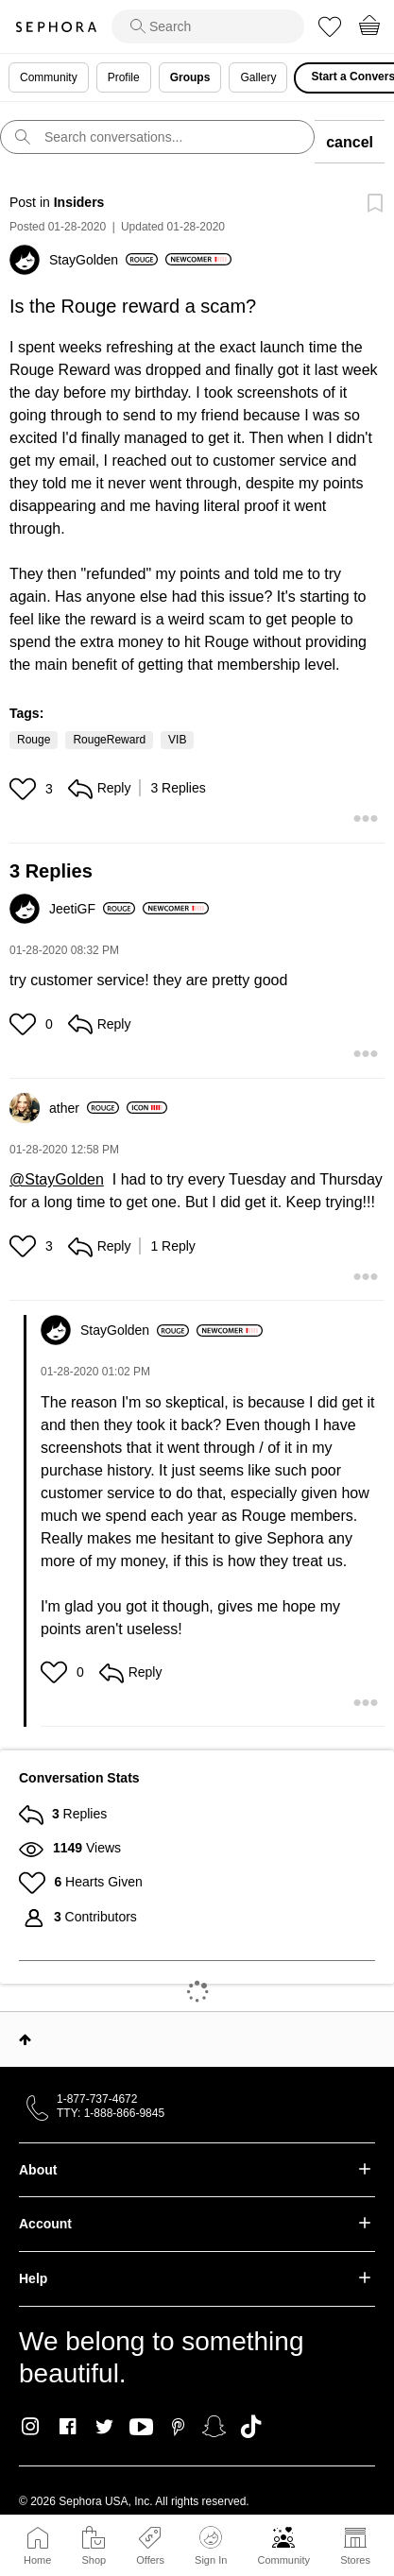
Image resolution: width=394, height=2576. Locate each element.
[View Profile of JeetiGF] (92, 908)
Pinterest (178, 2427)
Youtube (141, 2428)
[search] (207, 26)
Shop (93, 2560)
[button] (25, 788)
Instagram (31, 2427)
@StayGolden (56, 1179)
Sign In (211, 2546)
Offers (150, 2560)
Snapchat (214, 2427)
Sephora (55, 27)
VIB (177, 739)
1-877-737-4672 (97, 2099)
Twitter (104, 2427)
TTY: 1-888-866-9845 (110, 2113)
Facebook (67, 2427)
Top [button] (25, 2039)
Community (283, 2560)
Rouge (33, 739)
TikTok (251, 2427)
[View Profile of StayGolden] (103, 259)
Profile (124, 77)
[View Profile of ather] (84, 1108)
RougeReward (109, 739)
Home (37, 2560)
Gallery (258, 77)
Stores (355, 2560)
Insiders (79, 202)
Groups (190, 77)
